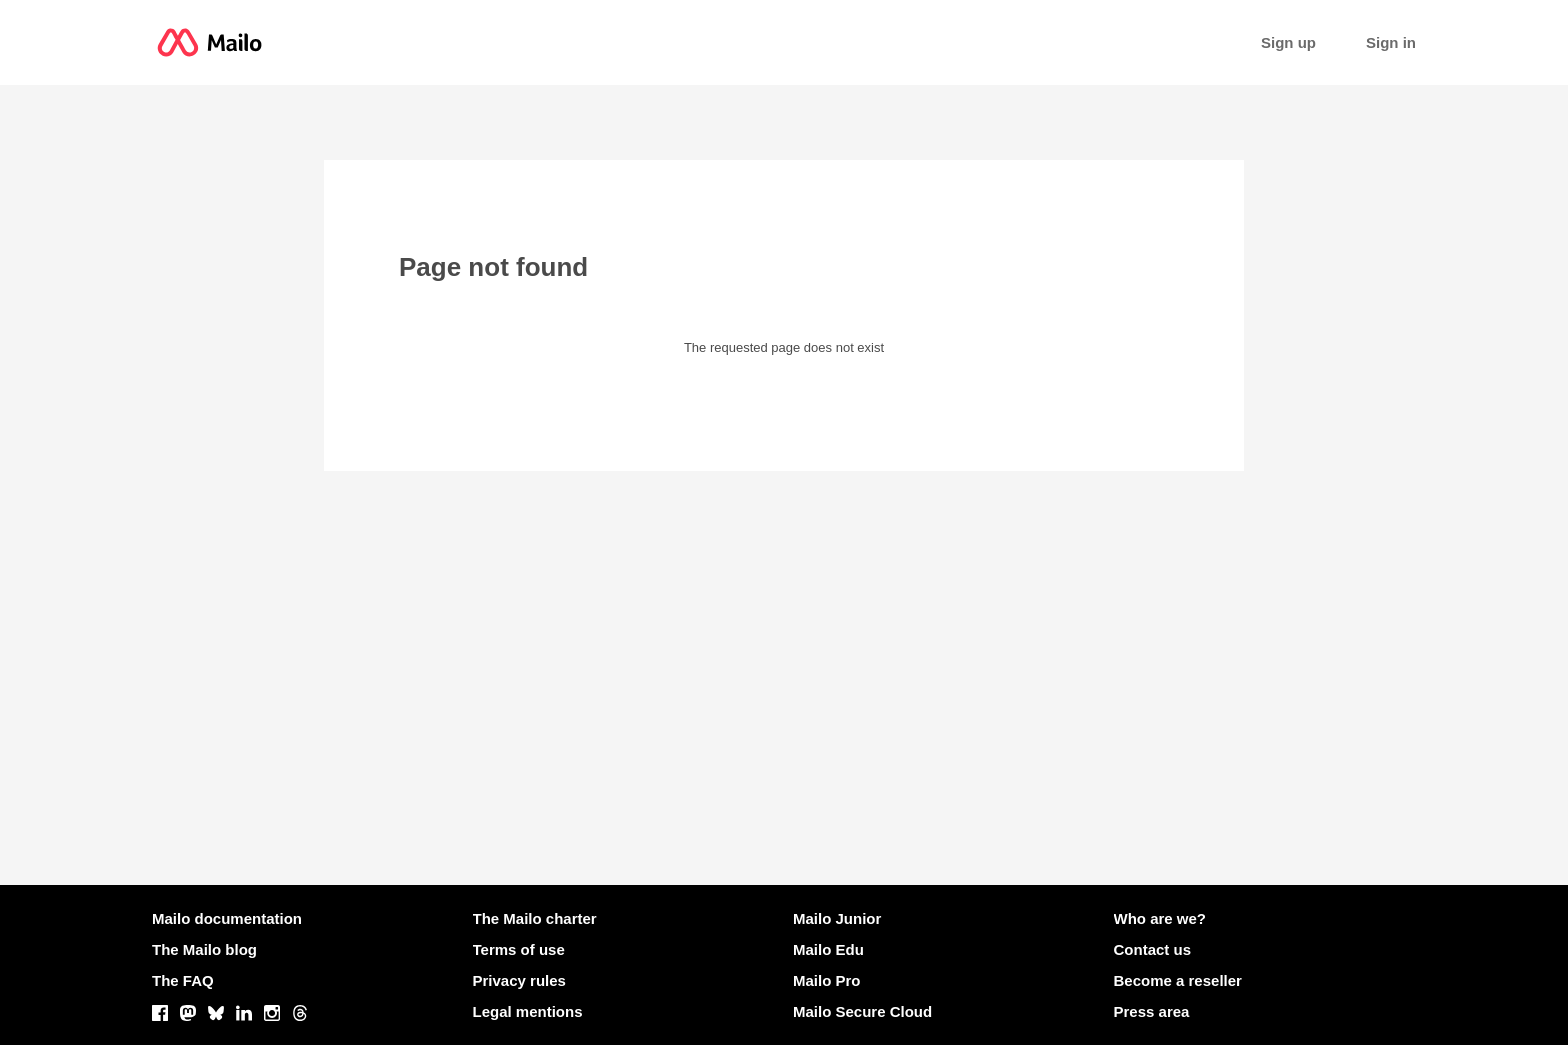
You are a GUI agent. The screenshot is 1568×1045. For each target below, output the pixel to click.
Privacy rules (519, 980)
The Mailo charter (535, 918)
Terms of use (519, 949)
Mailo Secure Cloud (862, 1011)
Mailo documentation (227, 918)
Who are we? (1160, 918)
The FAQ (183, 980)
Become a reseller (1178, 980)
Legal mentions (528, 1011)
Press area (1152, 1011)
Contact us (1153, 949)
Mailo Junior (837, 918)
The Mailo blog (204, 949)
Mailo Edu (828, 949)
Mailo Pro (827, 980)
